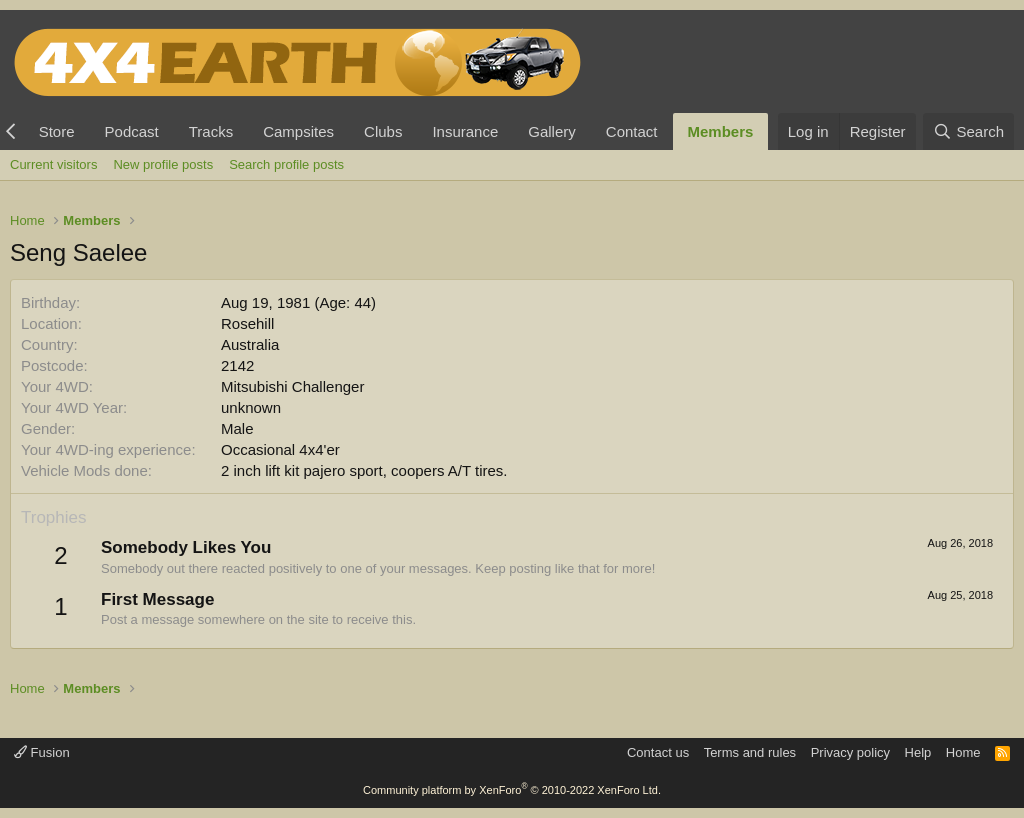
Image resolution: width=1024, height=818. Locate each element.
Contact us (658, 752)
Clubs (383, 131)
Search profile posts (286, 164)
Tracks (211, 131)
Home (963, 752)
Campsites (298, 131)
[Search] (968, 131)
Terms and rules (750, 752)
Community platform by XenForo (512, 790)
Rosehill (247, 323)
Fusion (42, 752)
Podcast (132, 131)
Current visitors (53, 164)
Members (721, 131)
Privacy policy (850, 752)
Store (57, 131)
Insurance (465, 131)
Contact (632, 131)
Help (918, 752)
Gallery (552, 131)
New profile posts (163, 164)
